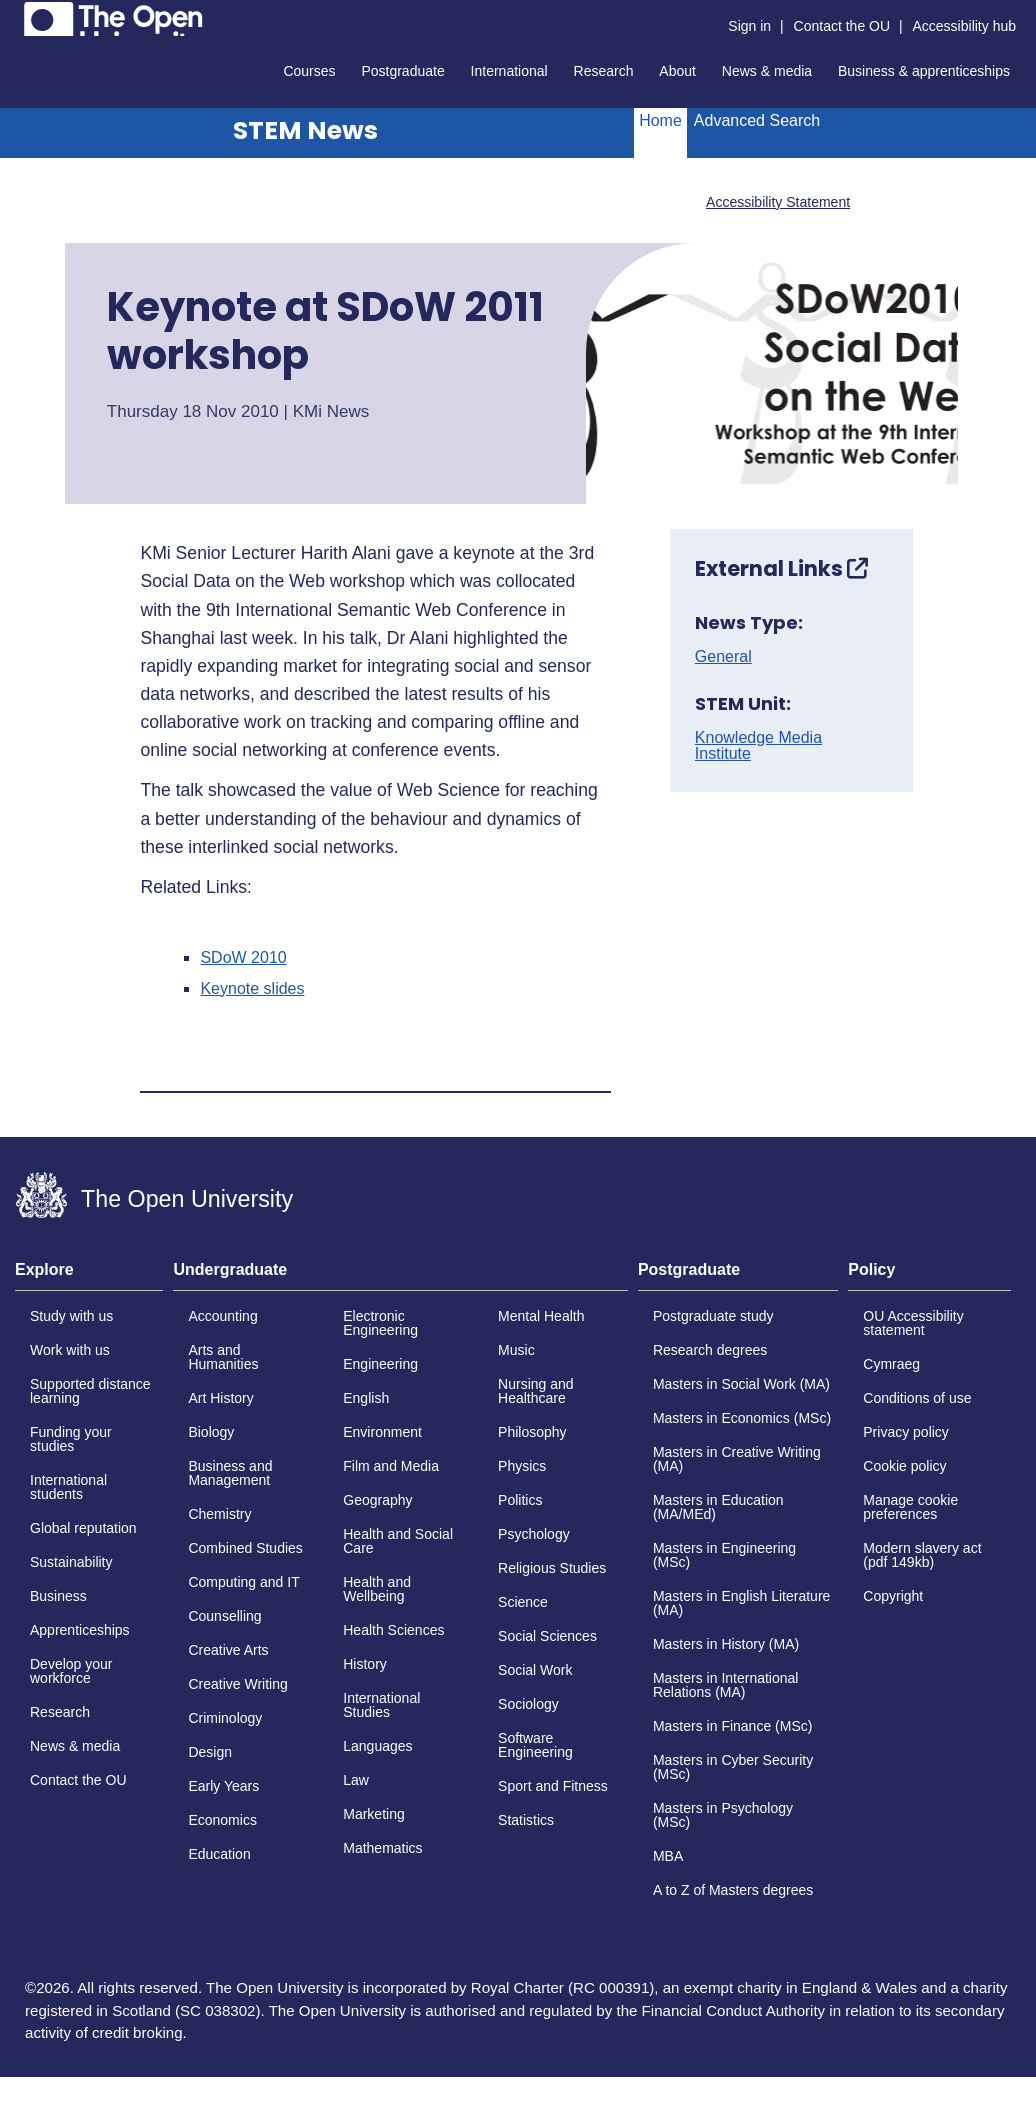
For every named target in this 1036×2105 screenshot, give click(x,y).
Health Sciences (393, 1630)
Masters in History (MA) (726, 1644)
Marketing (373, 1814)
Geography (377, 1500)
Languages (377, 1746)
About (677, 71)
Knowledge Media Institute (758, 746)
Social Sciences (547, 1636)
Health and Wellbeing (377, 1589)
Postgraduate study (713, 1316)
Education (219, 1854)
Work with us (70, 1350)
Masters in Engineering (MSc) (724, 1555)
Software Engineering (535, 1745)
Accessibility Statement (778, 202)
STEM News (305, 130)
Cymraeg (891, 1364)
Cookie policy (904, 1466)
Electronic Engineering (380, 1323)
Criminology (225, 1718)
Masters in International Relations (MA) (726, 1685)
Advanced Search (757, 120)
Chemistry (219, 1514)
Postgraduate (402, 71)
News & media (767, 71)
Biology (211, 1432)
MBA (668, 1856)
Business (58, 1596)
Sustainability (71, 1562)
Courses (309, 71)
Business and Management (230, 1473)
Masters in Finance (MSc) (732, 1726)
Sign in (749, 26)
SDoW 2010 (243, 958)
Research (604, 71)
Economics (222, 1820)
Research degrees (710, 1350)
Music (516, 1350)
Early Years (223, 1786)
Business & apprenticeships (924, 71)
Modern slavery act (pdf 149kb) (922, 1555)
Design (210, 1752)
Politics (520, 1500)
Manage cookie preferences (910, 1507)
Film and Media (391, 1466)
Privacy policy (906, 1432)
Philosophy (532, 1432)
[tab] (89, 1276)
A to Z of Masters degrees (733, 1890)
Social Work (535, 1670)
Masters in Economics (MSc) (742, 1418)
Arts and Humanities (223, 1357)
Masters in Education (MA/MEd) (718, 1507)
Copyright (893, 1596)
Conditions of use (917, 1398)
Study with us (71, 1316)
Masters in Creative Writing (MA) (737, 1459)
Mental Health (541, 1316)
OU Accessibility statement (913, 1323)
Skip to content (15, 15)
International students (68, 1487)
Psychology (534, 1534)
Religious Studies (552, 1568)
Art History (220, 1398)
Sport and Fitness (553, 1786)
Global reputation (83, 1528)
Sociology (528, 1704)
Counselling (224, 1616)
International (509, 71)
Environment (382, 1432)
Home (660, 120)
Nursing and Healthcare (536, 1391)
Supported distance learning (90, 1391)
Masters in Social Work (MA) (741, 1384)
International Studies (381, 1705)
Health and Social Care (398, 1541)
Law (356, 1780)
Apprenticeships (80, 1630)
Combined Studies (245, 1548)
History (365, 1664)
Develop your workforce (71, 1671)
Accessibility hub (965, 26)
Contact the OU (842, 26)
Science (523, 1602)
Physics (522, 1466)
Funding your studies (71, 1439)
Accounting (222, 1316)
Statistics (526, 1820)
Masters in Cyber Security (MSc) (733, 1767)
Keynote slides (252, 989)
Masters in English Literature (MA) (741, 1603)
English (366, 1398)
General (723, 657)
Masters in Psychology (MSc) (723, 1815)
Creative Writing (237, 1684)
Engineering (380, 1364)
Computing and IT (243, 1582)
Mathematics (382, 1848)
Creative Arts (228, 1650)
